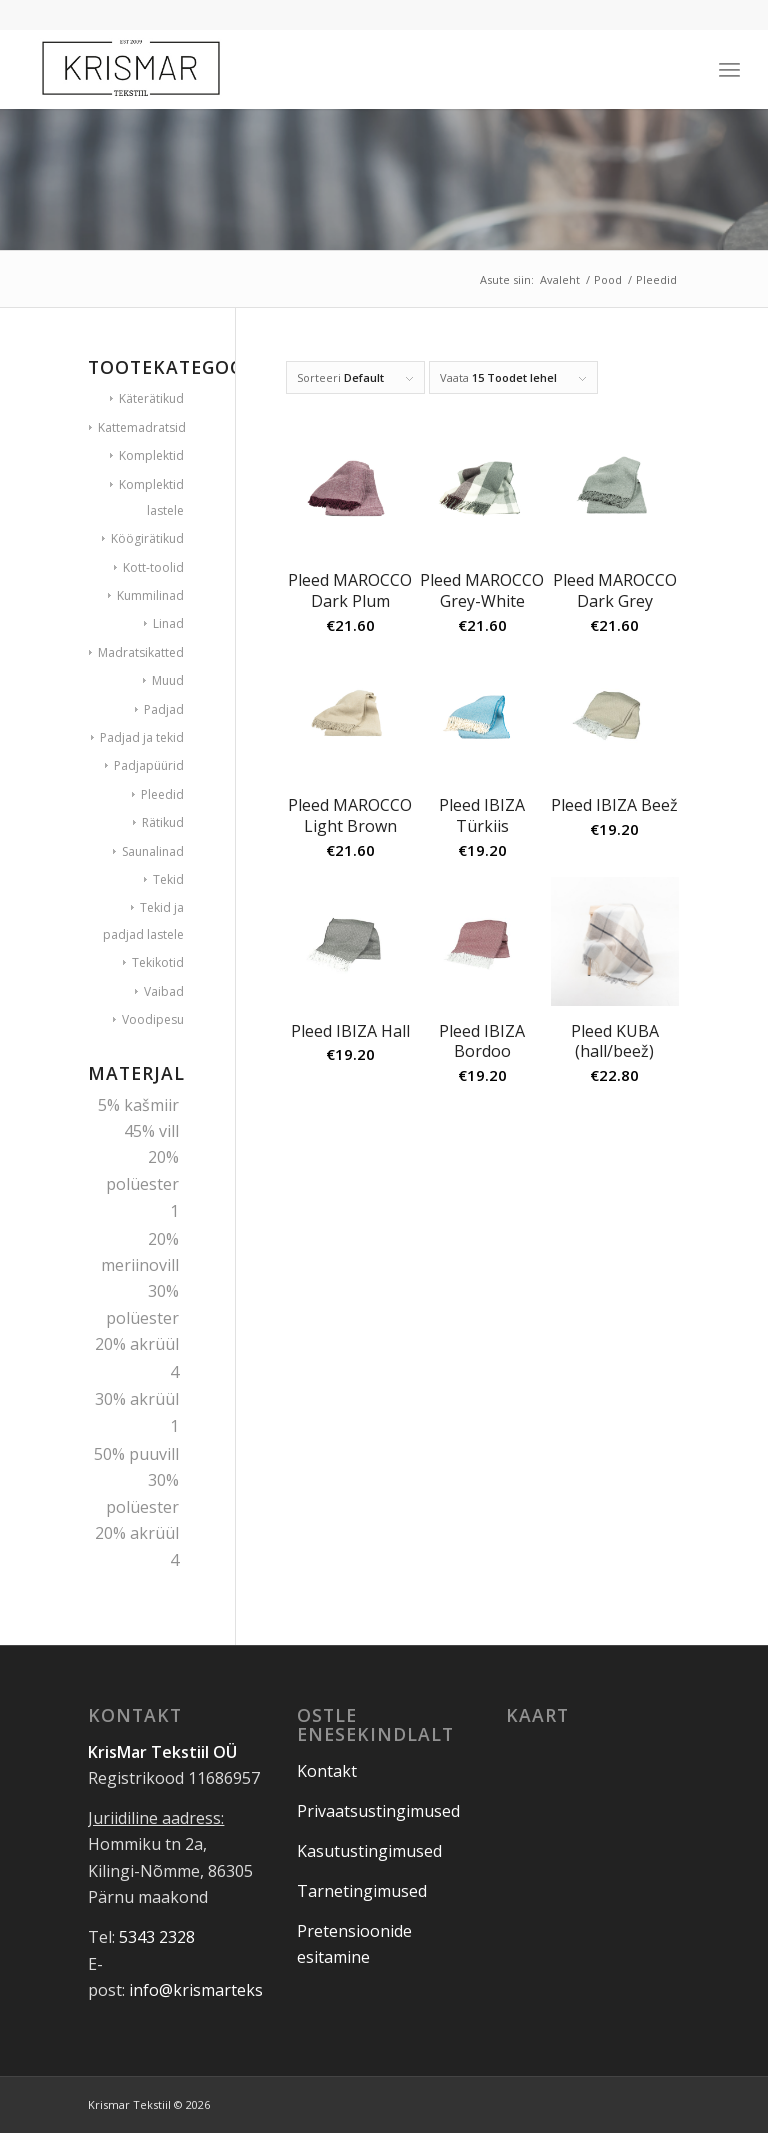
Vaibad (164, 991)
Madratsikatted (141, 652)
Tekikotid (158, 962)
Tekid (168, 879)
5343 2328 (157, 1937)
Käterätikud (151, 398)
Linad (168, 623)
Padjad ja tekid (142, 737)
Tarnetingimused (362, 1891)
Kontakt (327, 1771)
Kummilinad (150, 595)
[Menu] (729, 69)
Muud (168, 680)
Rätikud (163, 822)
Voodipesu (153, 1019)
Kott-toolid (153, 567)
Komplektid (151, 455)
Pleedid (162, 794)
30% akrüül (137, 1399)
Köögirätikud (147, 538)
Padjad (164, 709)
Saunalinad (153, 851)
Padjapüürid (149, 765)
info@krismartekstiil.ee (215, 1990)
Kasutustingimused (369, 1851)
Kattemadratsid (142, 427)
